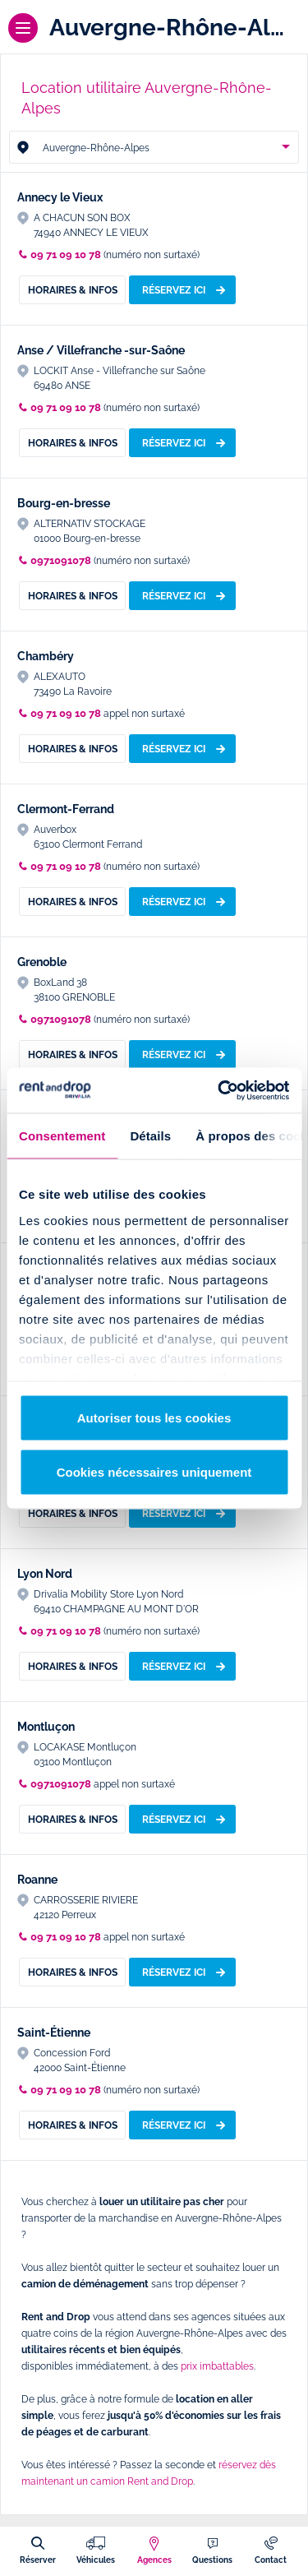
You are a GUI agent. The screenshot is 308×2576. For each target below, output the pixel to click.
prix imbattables (217, 2366)
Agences (154, 2559)
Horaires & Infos (72, 290)
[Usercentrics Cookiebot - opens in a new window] (219, 1090)
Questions (212, 2559)
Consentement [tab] (62, 1136)
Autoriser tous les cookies (154, 1418)
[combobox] (154, 147)
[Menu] (23, 28)
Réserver (38, 2559)
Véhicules (95, 2559)
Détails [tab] (150, 1136)
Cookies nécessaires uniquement (154, 1471)
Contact (271, 2559)
